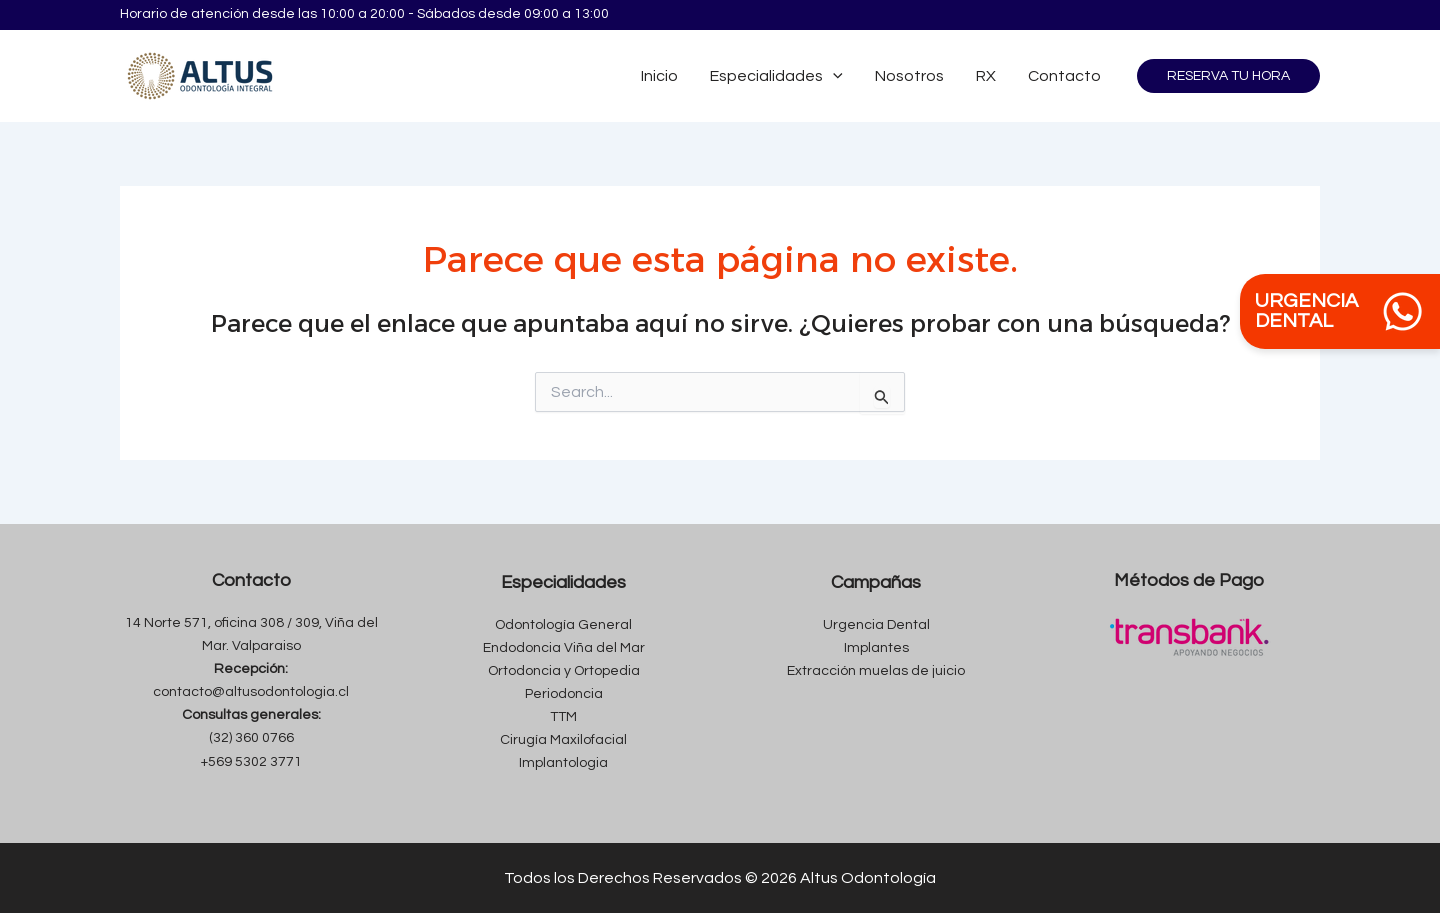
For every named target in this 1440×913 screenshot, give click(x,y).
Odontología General (563, 625)
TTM (563, 717)
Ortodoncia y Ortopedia (564, 671)
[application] (833, 76)
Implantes (876, 648)
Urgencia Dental (876, 625)
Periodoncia (564, 694)
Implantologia (563, 763)
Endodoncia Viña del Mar (564, 648)
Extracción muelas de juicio (876, 671)
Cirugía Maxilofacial (563, 740)
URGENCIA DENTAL (1340, 311)
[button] (1228, 76)
